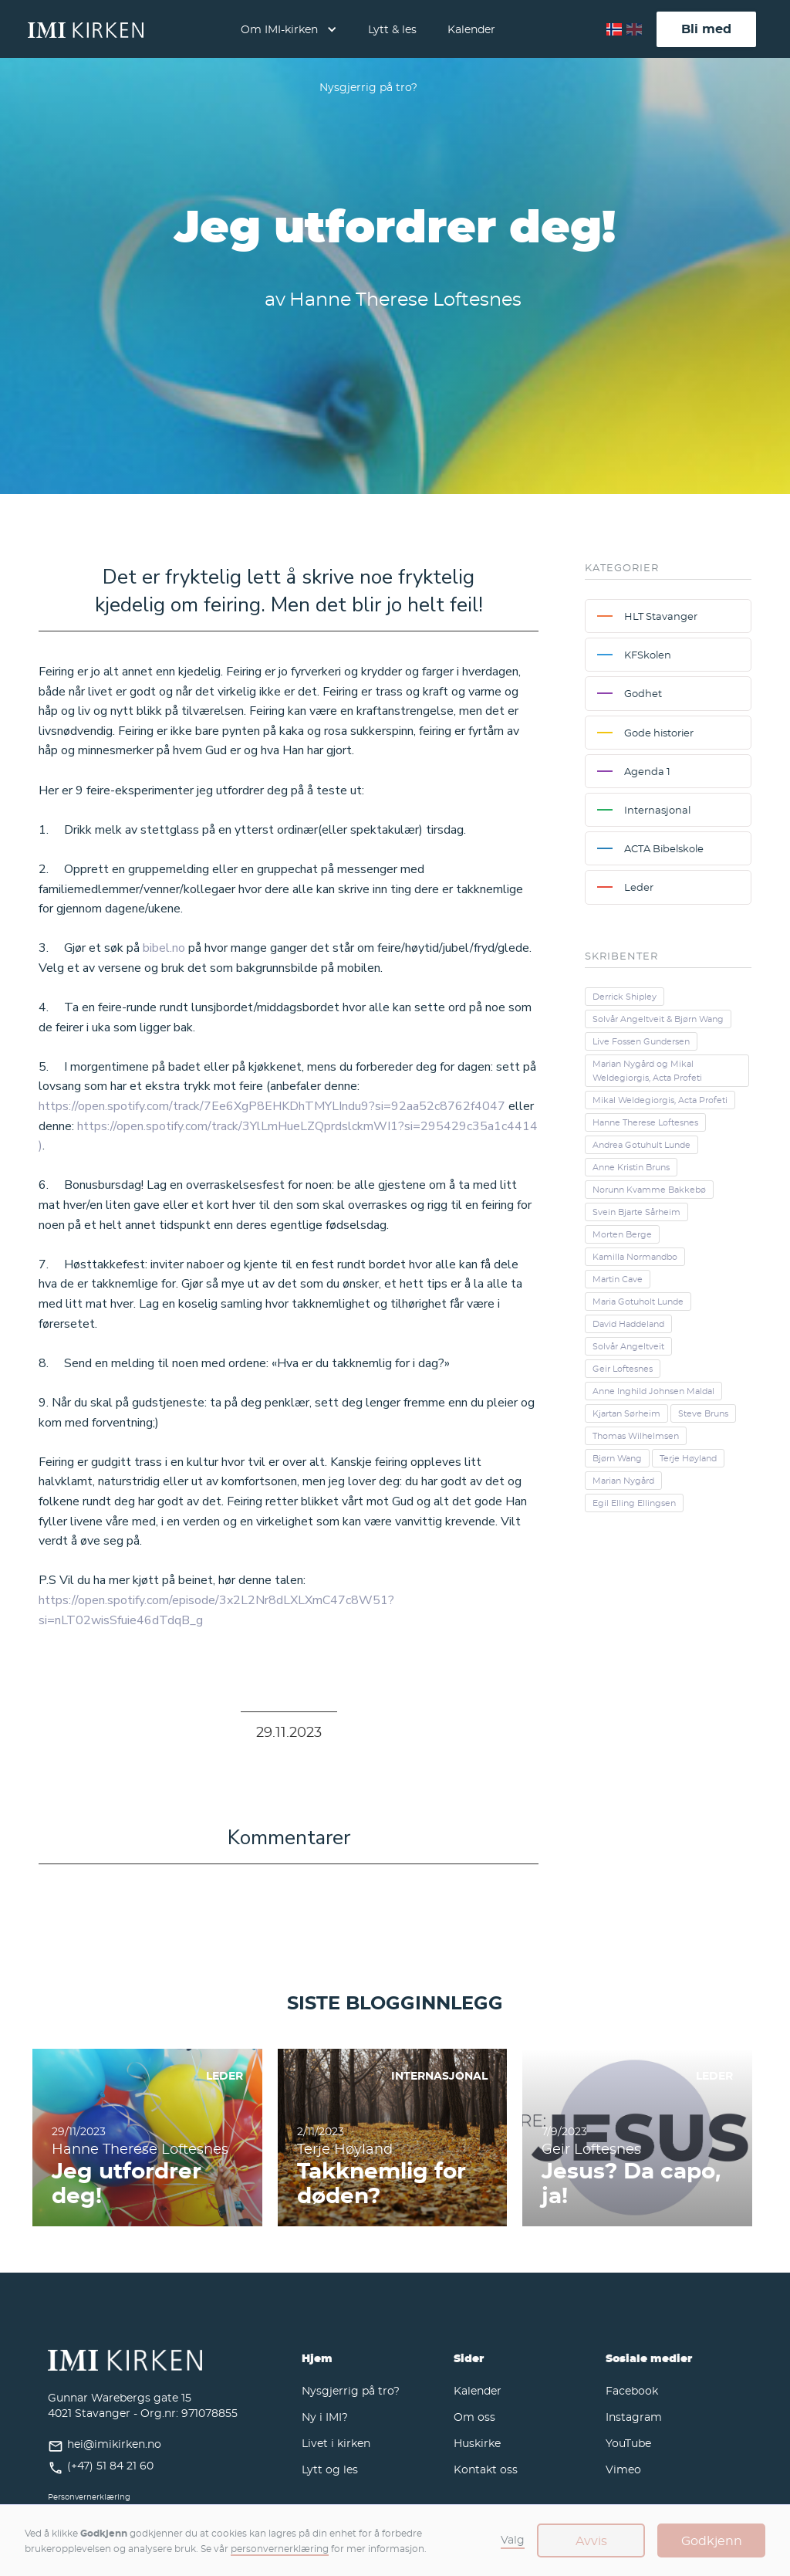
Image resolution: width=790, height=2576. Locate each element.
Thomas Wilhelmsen (635, 1435)
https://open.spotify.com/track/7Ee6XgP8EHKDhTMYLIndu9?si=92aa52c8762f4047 (272, 1106)
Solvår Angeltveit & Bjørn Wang (658, 1019)
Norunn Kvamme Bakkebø (649, 1189)
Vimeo (623, 2469)
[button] (289, 29)
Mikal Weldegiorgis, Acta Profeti (660, 1100)
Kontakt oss (486, 2469)
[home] (85, 28)
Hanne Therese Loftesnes (645, 1122)
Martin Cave (617, 1279)
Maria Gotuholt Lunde (638, 1301)
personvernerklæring (280, 2548)
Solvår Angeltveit (628, 1346)
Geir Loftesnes (622, 1368)
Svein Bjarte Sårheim (636, 1212)
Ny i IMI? (325, 2416)
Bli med (706, 28)
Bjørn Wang (617, 1458)
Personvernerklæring (89, 2497)
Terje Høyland (688, 1458)
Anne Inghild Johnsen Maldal (653, 1391)
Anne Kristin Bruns (631, 1167)
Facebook (632, 2390)
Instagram (634, 2416)
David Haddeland (628, 1323)
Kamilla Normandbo (634, 1256)
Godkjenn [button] (711, 2540)
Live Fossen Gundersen (641, 1041)
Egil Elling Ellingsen (634, 1503)
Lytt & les (392, 29)
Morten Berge (622, 1234)
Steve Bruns (703, 1413)
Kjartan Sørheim (626, 1413)
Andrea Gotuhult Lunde (641, 1144)
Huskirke (477, 2443)
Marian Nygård (623, 1480)
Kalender (471, 29)
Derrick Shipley (624, 996)
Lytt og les (330, 2469)
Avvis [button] (591, 2540)
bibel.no (164, 947)
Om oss (474, 2416)
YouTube (628, 2443)
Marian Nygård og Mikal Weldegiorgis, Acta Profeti (647, 1070)
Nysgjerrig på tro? (368, 87)
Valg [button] (513, 2539)
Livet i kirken (336, 2443)
